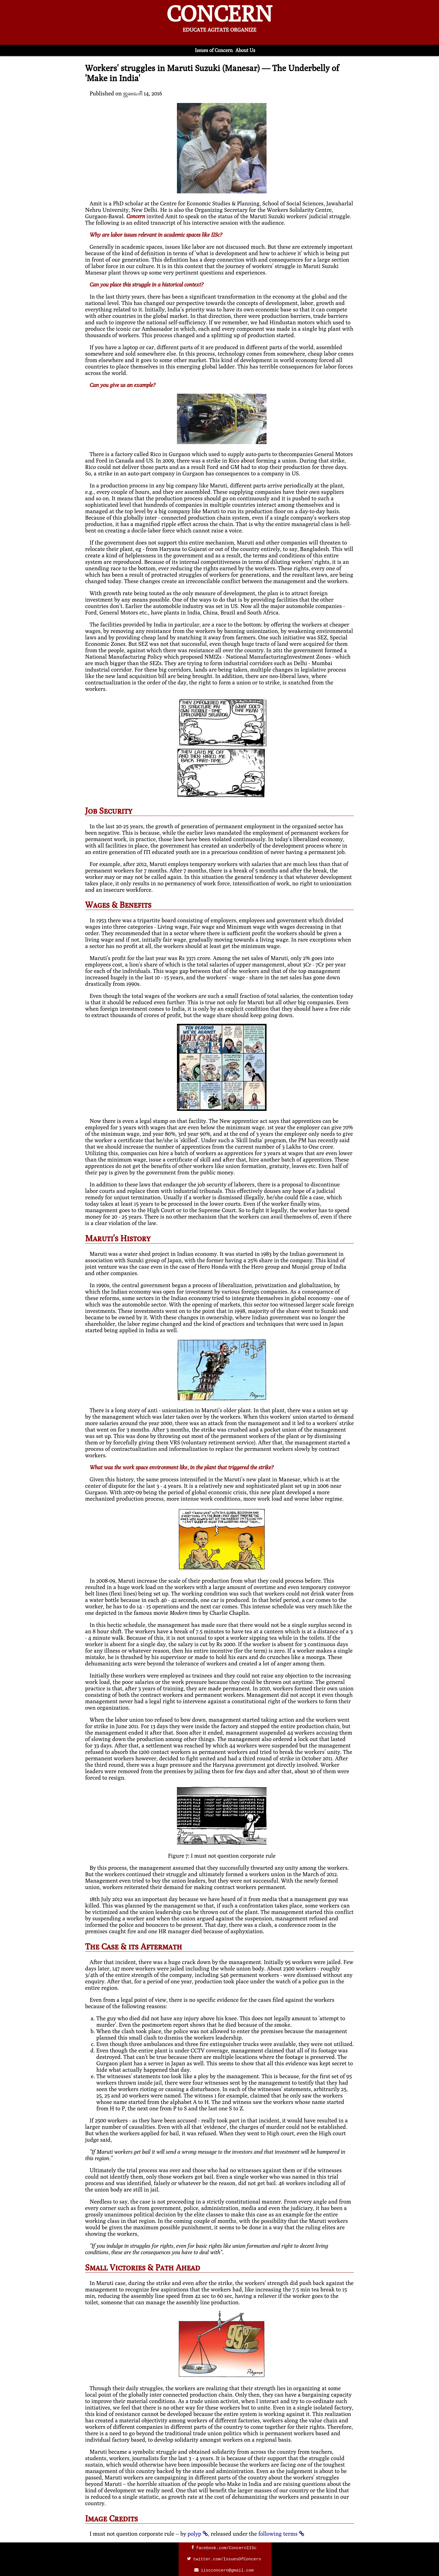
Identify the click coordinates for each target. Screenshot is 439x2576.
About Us (245, 50)
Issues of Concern (214, 50)
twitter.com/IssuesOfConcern (227, 2559)
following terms (277, 2533)
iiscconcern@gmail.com (227, 2570)
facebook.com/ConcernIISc (226, 2548)
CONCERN (219, 16)
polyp (194, 2533)
